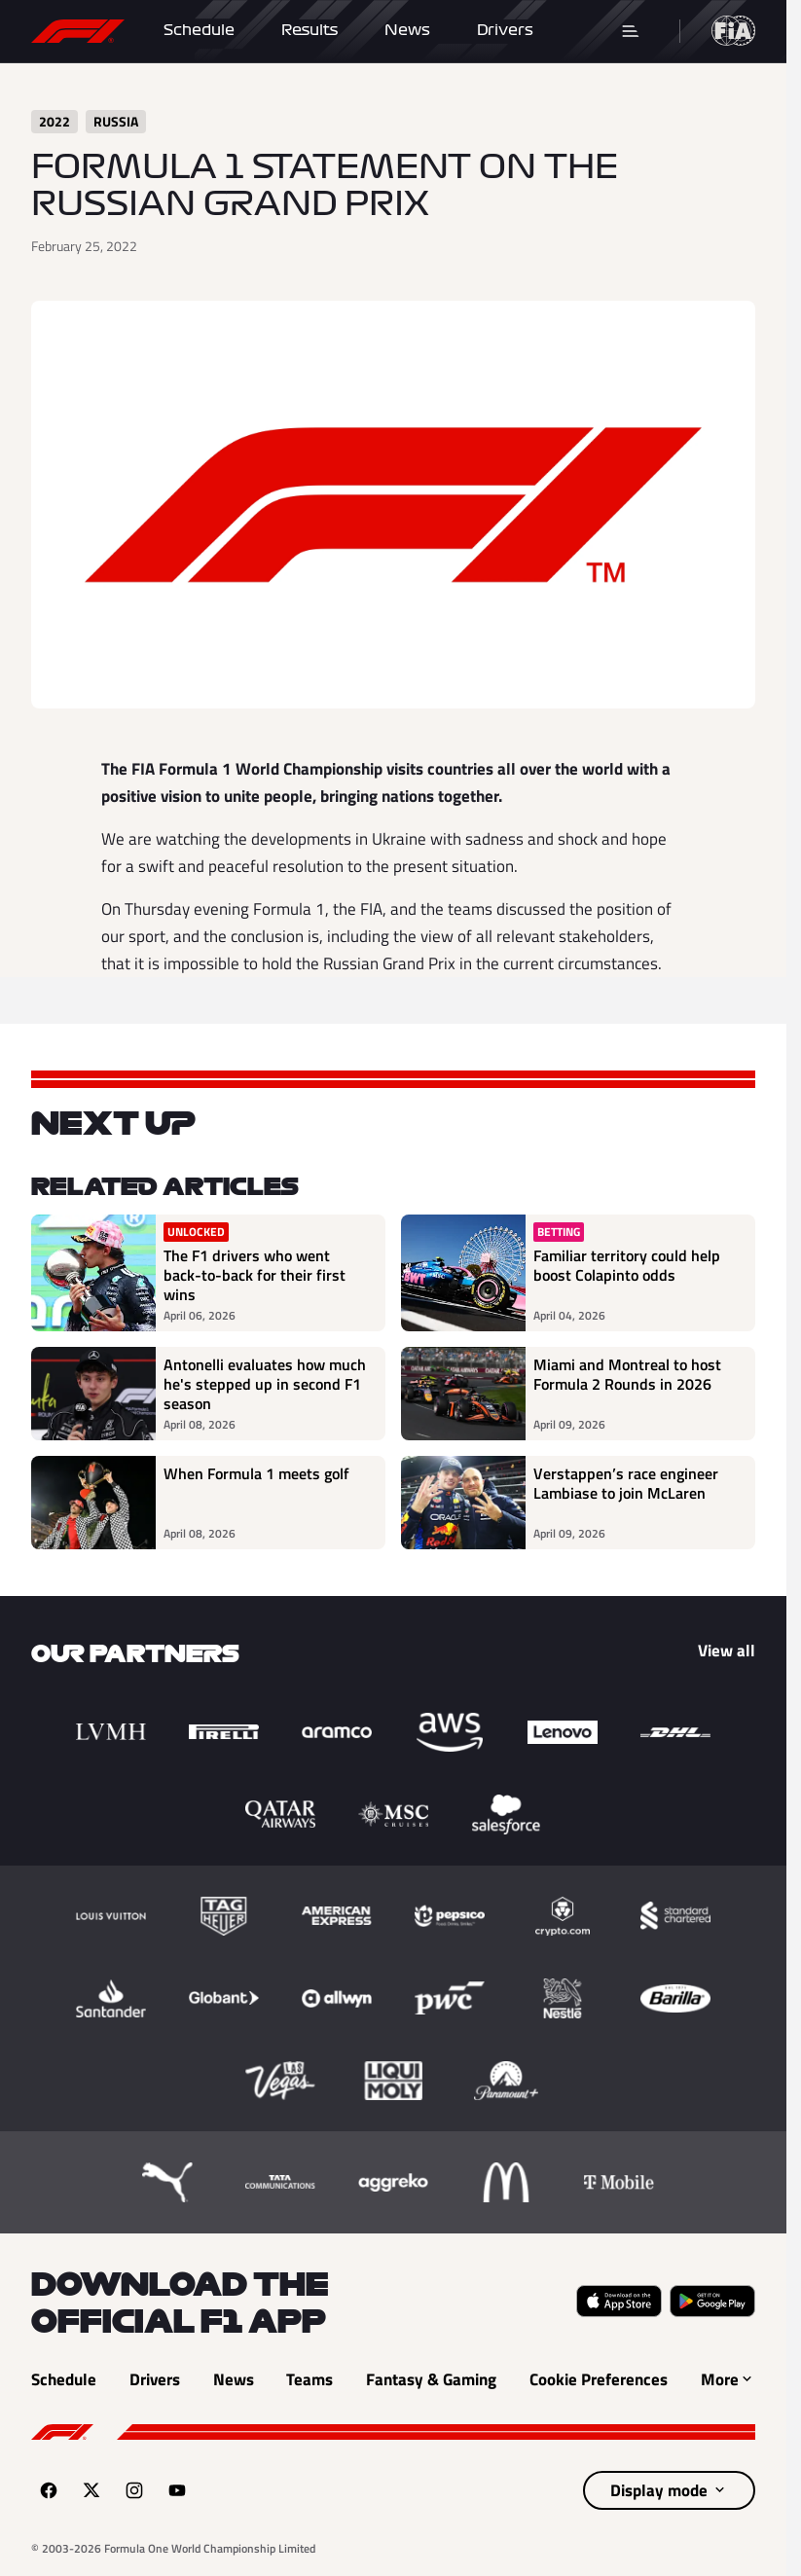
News (407, 30)
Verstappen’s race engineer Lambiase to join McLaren (625, 1484)
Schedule (199, 30)
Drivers (505, 30)
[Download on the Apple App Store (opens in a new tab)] (619, 2300)
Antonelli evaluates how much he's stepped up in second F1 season (265, 1384)
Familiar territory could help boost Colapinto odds (626, 1266)
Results (309, 30)
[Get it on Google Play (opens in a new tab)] (712, 2300)
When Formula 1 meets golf (256, 1474)
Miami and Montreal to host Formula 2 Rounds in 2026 (627, 1375)
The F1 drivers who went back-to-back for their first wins (255, 1275)
